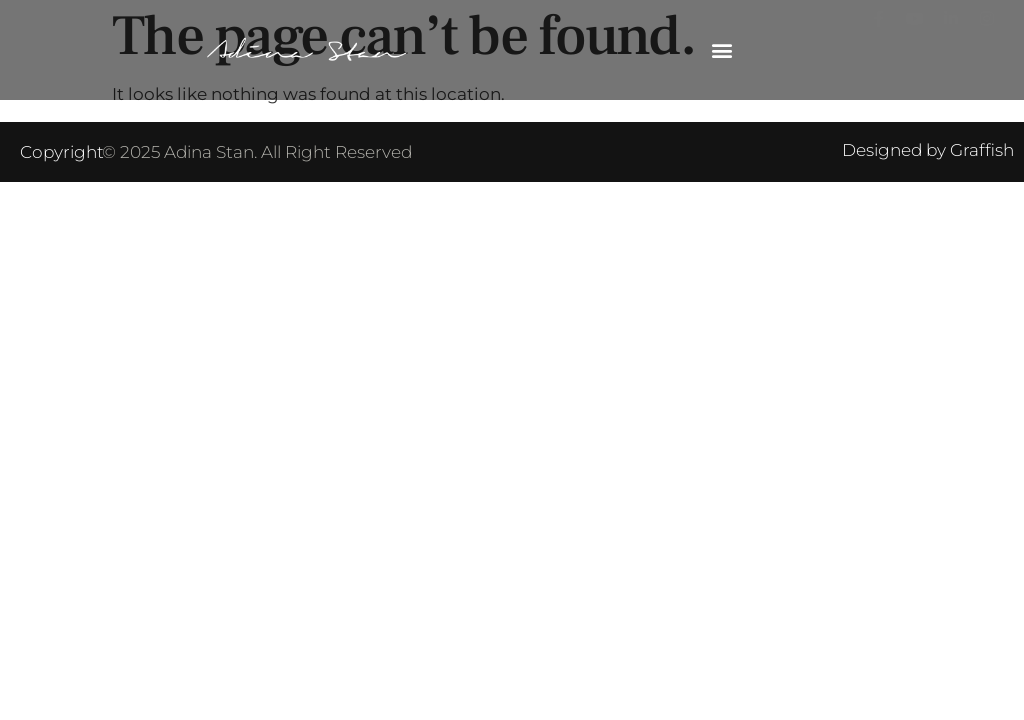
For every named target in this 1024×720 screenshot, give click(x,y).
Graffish (982, 150)
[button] (721, 50)
